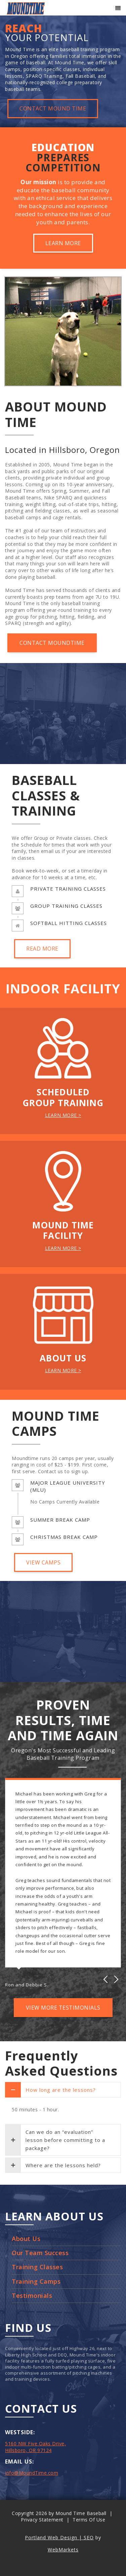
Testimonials (32, 2295)
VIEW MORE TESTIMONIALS (63, 2007)
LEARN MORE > (63, 1115)
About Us (26, 2239)
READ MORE (42, 948)
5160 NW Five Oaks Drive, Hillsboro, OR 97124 (35, 2446)
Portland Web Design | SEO (59, 2537)
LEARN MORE (63, 243)
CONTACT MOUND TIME (52, 108)
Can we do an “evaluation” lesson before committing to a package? (55, 2140)
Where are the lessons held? (53, 2165)
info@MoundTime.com (31, 2473)
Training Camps (36, 2281)
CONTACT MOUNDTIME (52, 643)
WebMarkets (63, 2549)
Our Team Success (40, 2253)
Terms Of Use (89, 2519)
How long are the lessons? (50, 2090)
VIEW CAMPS (43, 1562)
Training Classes (37, 2267)
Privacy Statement (42, 2519)
